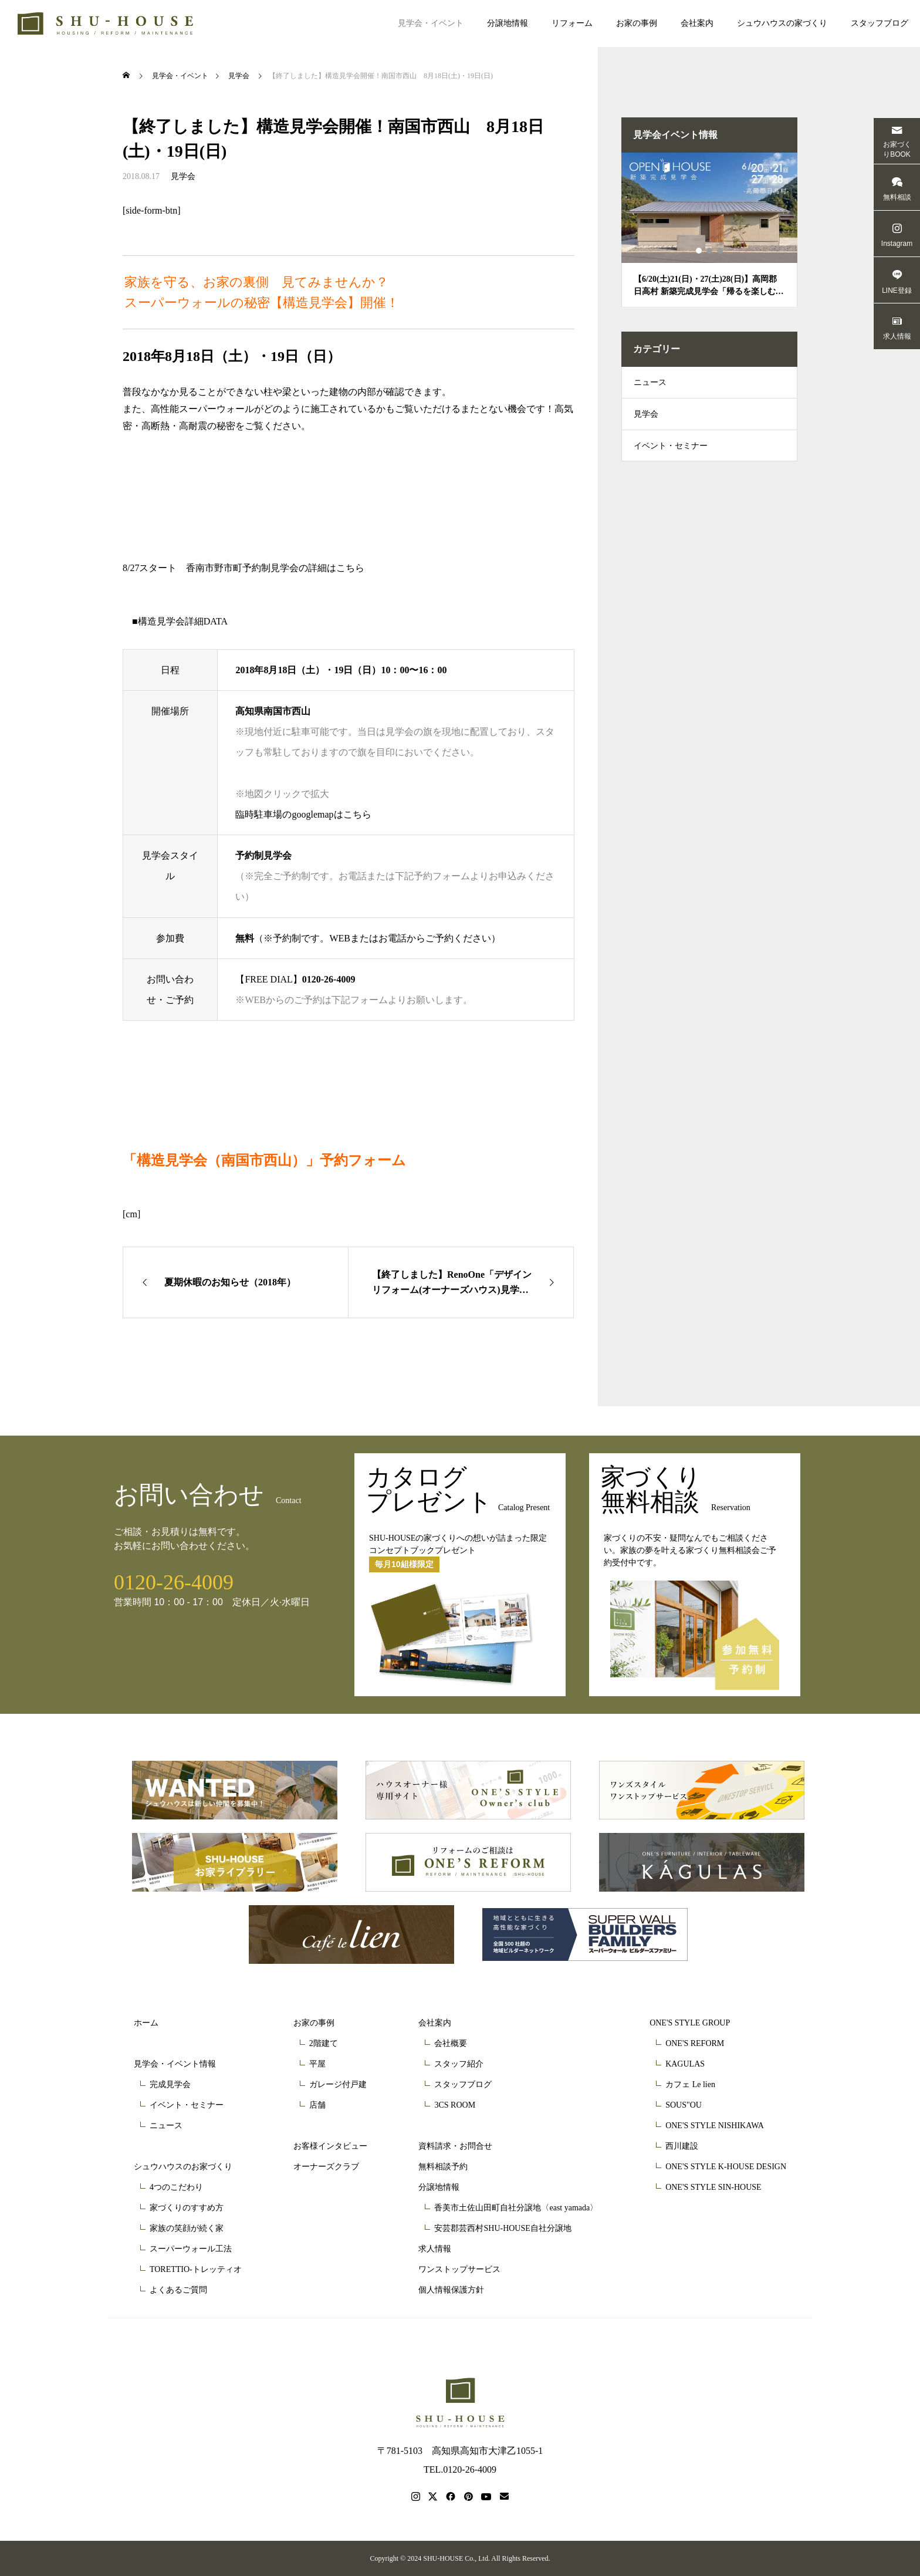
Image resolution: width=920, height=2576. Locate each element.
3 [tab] (720, 251)
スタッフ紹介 (458, 2064)
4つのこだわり (176, 2187)
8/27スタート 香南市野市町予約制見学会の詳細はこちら (243, 568)
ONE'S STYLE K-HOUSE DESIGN (725, 2166)
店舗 (317, 2105)
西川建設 (681, 2146)
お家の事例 (636, 23)
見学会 (183, 176)
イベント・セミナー (671, 454)
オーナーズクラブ (326, 2166)
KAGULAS (685, 2064)
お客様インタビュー (330, 2146)
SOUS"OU (683, 2105)
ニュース (650, 384)
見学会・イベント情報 (175, 2064)
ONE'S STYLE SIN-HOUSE (713, 2187)
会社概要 (450, 2043)
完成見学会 (170, 2084)
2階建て (323, 2043)
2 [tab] (709, 251)
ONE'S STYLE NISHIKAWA (714, 2125)
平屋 (317, 2064)
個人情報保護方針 (451, 2289)
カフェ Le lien (690, 2084)
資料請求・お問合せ (455, 2146)
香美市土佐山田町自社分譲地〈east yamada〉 (516, 2207)
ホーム (146, 2022)
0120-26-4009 (329, 979)
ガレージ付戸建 (338, 2084)
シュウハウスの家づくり (782, 23)
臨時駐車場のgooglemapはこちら (303, 814)
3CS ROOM (454, 2105)
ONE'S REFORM (694, 2043)
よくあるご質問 (178, 2289)
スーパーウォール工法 (191, 2248)
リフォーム (572, 23)
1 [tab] (699, 251)
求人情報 (434, 2248)
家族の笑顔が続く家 (187, 2228)
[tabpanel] (709, 230)
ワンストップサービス (459, 2269)
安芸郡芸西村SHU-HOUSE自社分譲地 (502, 2228)
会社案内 (697, 23)
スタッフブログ (879, 23)
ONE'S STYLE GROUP (690, 2022)
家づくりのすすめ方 (187, 2207)
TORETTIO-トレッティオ (196, 2269)
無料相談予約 (443, 2166)
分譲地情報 (507, 23)
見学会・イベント (431, 23)
